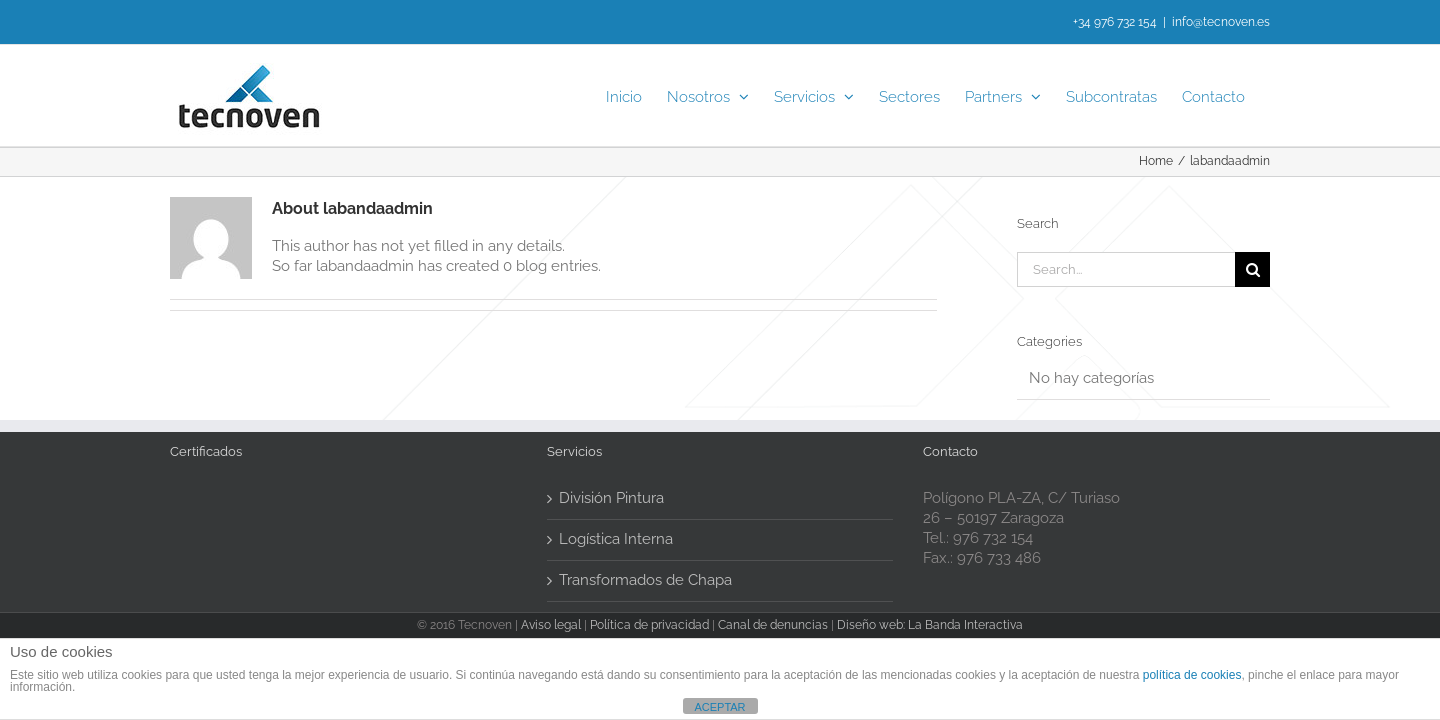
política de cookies (1192, 675)
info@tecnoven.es (1221, 22)
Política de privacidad (649, 625)
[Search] (1252, 269)
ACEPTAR (719, 707)
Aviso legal (551, 625)
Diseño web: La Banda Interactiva (930, 625)
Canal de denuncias (773, 625)
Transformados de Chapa (645, 580)
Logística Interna (616, 539)
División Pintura (611, 498)
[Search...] (1126, 269)
